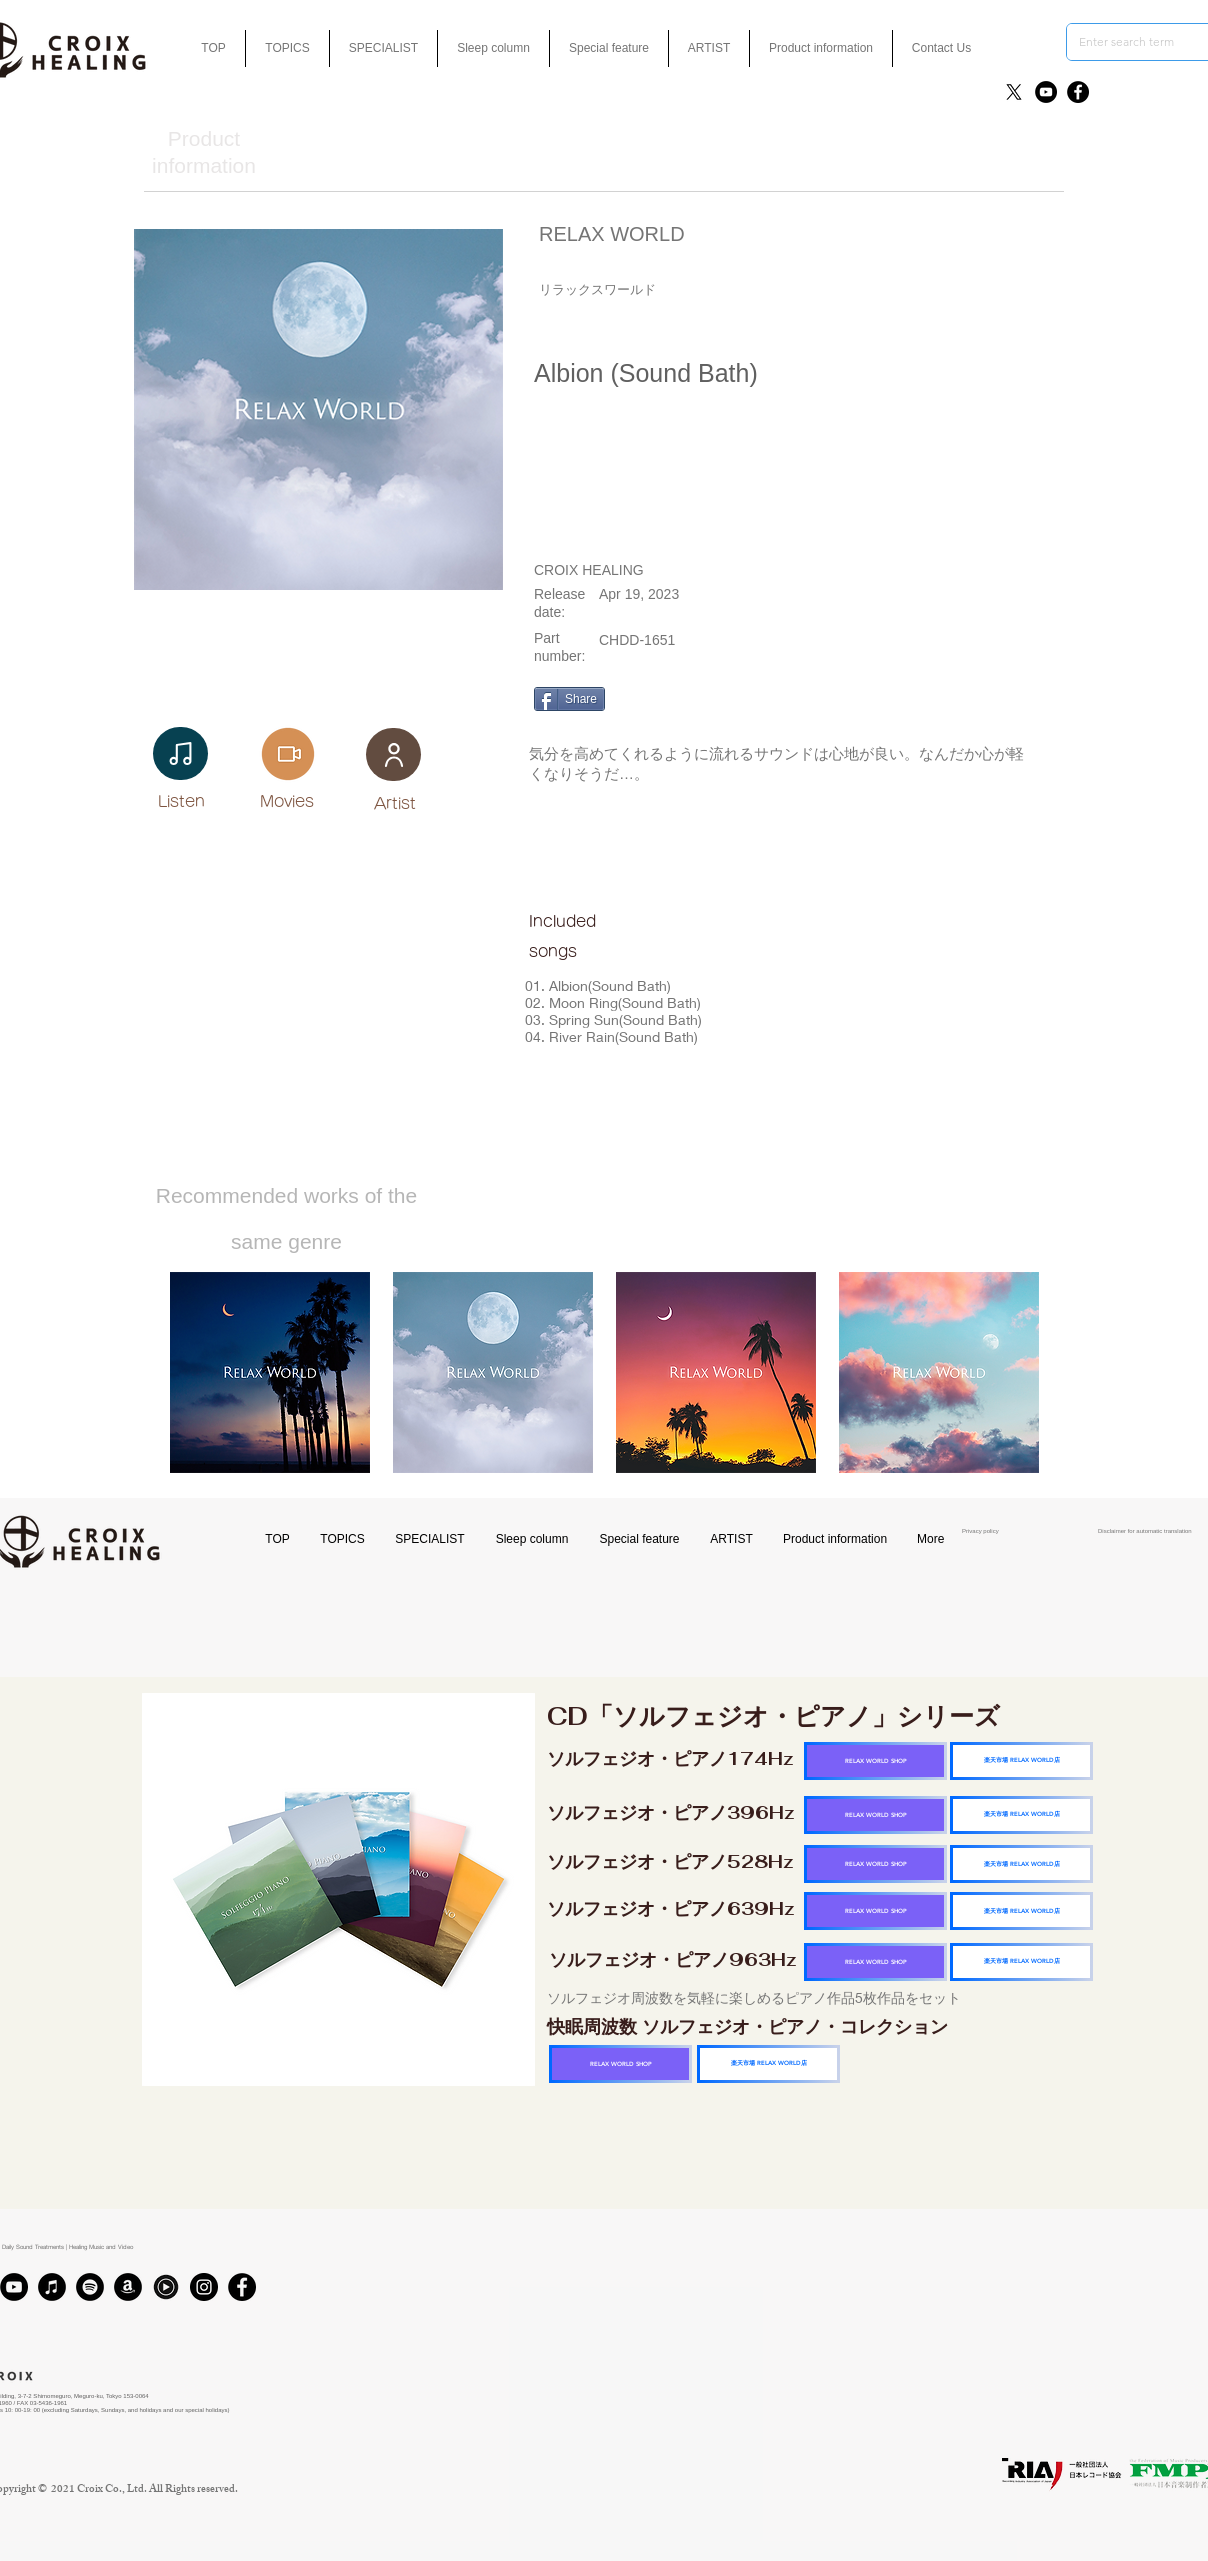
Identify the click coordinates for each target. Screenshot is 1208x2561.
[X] (1014, 92)
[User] (393, 754)
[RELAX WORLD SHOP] (875, 1761)
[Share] (569, 699)
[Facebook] (1078, 92)
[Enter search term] (1135, 42)
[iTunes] (52, 2287)
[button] (609, 48)
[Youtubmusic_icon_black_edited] (166, 2287)
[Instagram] (204, 2287)
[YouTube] (1046, 92)
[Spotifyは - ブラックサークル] (90, 2287)
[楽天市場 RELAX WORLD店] (1021, 1761)
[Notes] (180, 753)
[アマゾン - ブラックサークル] (128, 2287)
